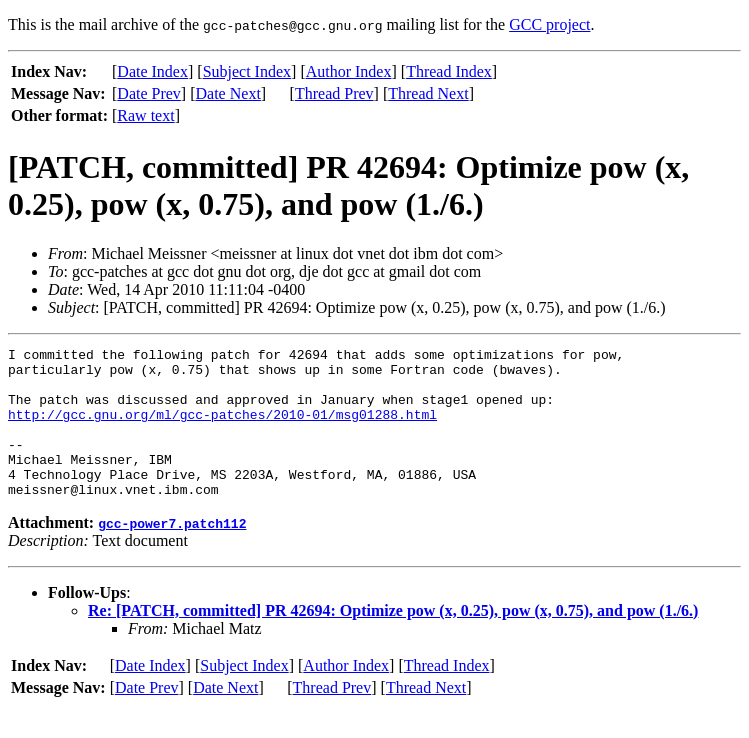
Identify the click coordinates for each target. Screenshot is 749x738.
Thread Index (449, 71)
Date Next (228, 93)
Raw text (145, 115)
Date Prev (149, 93)
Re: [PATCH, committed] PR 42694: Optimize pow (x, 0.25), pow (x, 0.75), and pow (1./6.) (393, 640)
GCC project (549, 24)
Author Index (349, 71)
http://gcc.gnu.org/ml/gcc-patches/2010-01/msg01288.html (222, 429)
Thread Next (428, 93)
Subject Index (247, 71)
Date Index (152, 71)
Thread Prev (334, 93)
